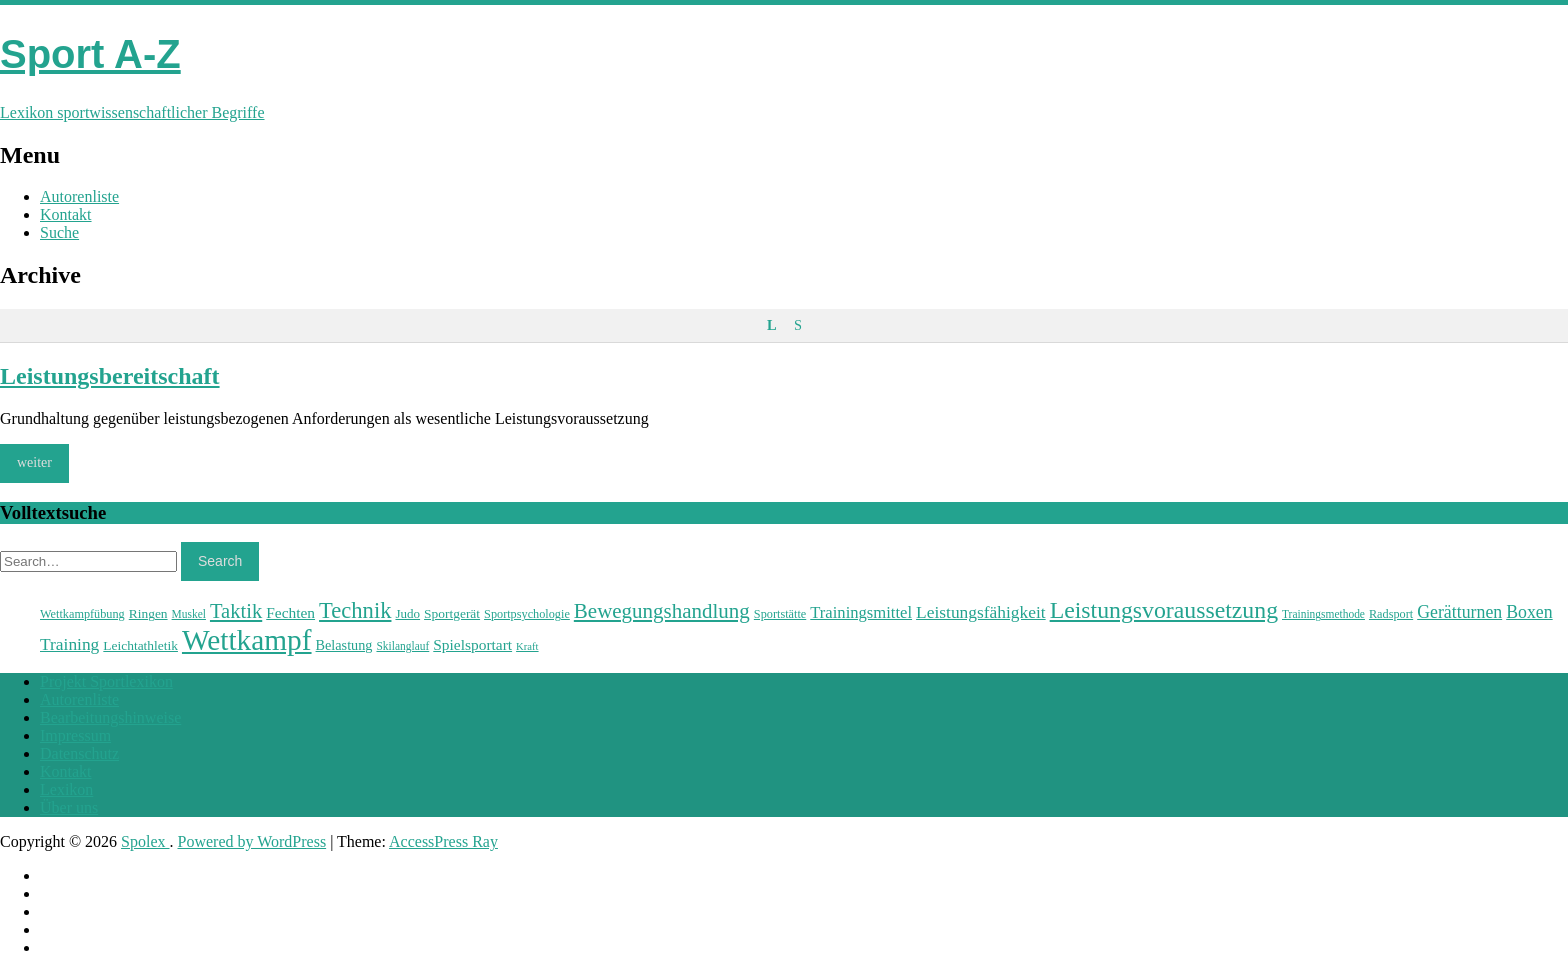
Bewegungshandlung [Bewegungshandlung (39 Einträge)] (662, 611)
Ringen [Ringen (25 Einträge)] (148, 613)
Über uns (69, 807)
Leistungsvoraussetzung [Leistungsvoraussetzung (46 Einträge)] (1164, 610)
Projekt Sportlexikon (106, 681)
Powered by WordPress (252, 841)
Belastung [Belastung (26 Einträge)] (344, 645)
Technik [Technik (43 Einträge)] (355, 610)
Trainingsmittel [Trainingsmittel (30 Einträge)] (861, 612)
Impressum (75, 735)
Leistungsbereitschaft (110, 376)
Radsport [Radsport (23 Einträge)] (1391, 614)
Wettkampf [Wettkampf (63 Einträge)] (247, 640)
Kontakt (66, 214)
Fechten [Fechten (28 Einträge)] (290, 612)
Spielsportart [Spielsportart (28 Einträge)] (472, 644)
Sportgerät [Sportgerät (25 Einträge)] (452, 613)
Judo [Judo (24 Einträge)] (407, 613)
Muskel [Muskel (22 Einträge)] (189, 614)
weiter (34, 462)
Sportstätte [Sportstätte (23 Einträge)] (780, 614)
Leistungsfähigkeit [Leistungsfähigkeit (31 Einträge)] (981, 612)
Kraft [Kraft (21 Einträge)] (527, 646)
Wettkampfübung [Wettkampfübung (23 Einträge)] (82, 614)
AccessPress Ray (443, 841)
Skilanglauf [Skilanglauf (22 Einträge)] (402, 646)
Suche (59, 232)
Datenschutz (79, 753)
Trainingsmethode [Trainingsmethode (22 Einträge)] (1323, 614)
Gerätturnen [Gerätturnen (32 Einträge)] (1459, 612)
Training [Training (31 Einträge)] (69, 644)
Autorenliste (79, 196)
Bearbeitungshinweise (110, 717)
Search (220, 561)
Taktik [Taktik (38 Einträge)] (236, 611)
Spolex (145, 841)
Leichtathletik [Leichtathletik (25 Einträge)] (140, 645)
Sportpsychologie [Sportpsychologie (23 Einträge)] (527, 614)
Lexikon (66, 789)
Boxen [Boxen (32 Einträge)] (1529, 612)
